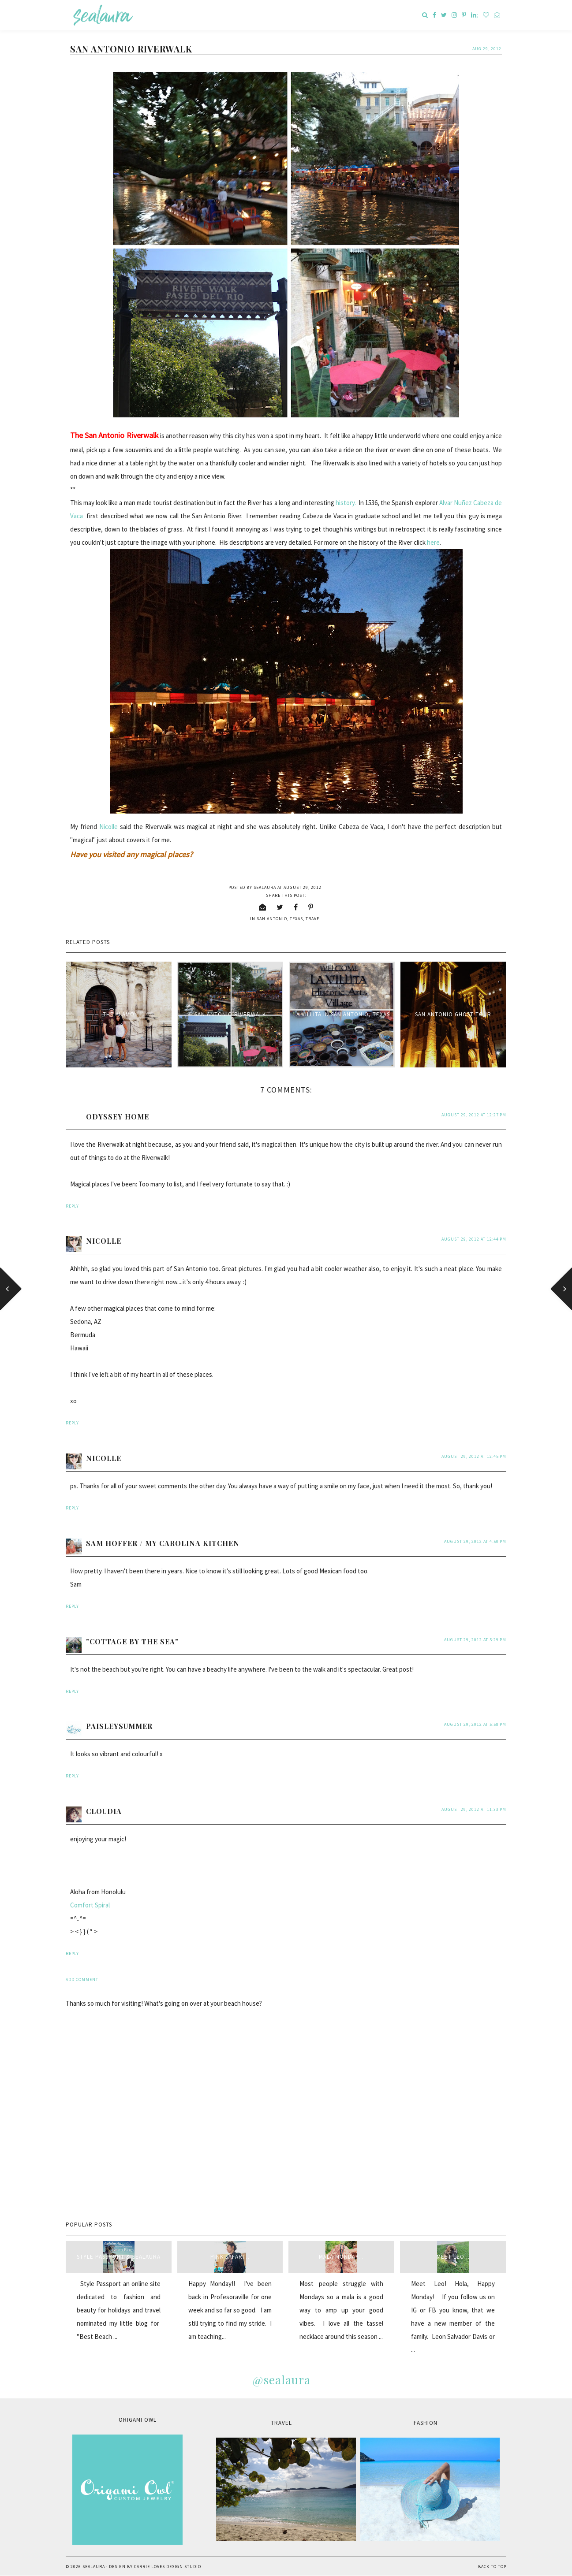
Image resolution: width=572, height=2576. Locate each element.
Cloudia (104, 1811)
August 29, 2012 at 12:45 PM (473, 1456)
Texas (296, 919)
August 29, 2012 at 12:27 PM (473, 1115)
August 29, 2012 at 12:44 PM (473, 1239)
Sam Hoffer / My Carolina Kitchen (162, 1543)
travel (314, 919)
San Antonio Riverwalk (230, 1014)
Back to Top (492, 2566)
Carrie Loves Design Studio (167, 2566)
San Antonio (272, 919)
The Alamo (119, 1014)
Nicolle (108, 826)
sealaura (93, 2566)
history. (346, 502)
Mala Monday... (341, 2256)
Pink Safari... (230, 2256)
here (433, 542)
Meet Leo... (453, 2256)
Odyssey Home (117, 1116)
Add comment (82, 1979)
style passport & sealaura (119, 2256)
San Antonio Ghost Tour (453, 1014)
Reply (72, 1206)
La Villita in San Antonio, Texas (341, 1014)
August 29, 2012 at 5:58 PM (475, 1724)
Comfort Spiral (90, 1905)
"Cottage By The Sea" (132, 1641)
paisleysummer (119, 1726)
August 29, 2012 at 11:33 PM (473, 1809)
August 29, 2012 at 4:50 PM (475, 1541)
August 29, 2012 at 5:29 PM (475, 1640)
